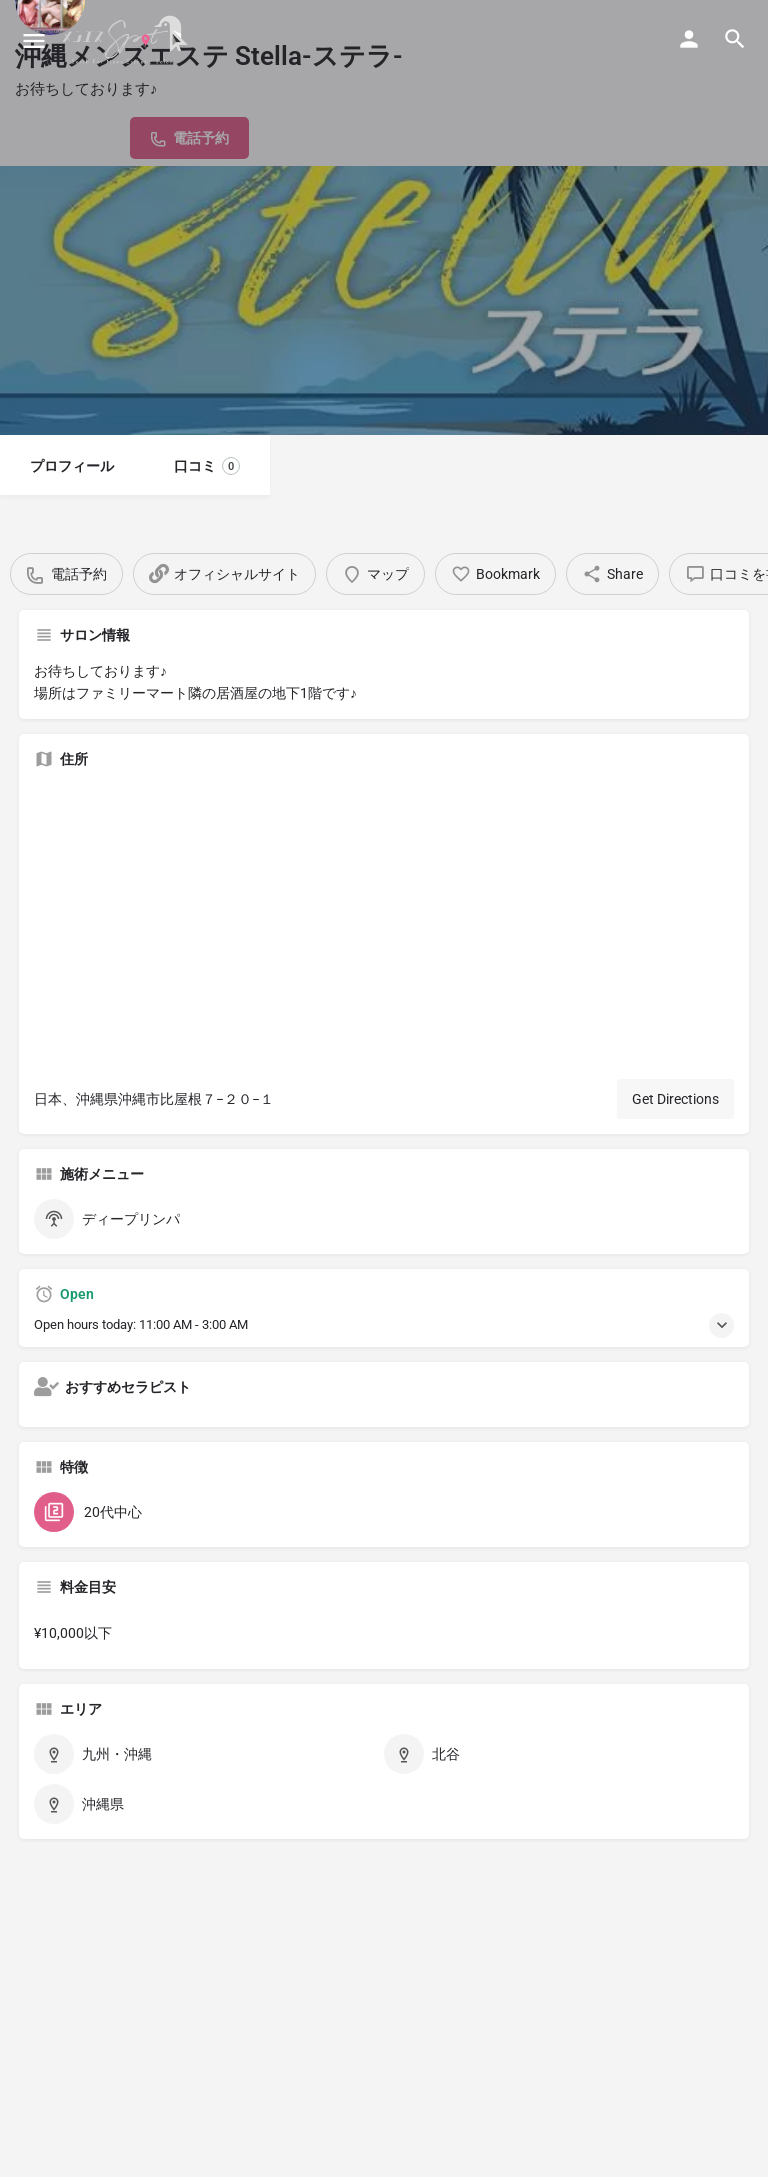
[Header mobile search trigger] (735, 39)
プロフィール (72, 466)
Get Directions (675, 1099)
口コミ (207, 466)
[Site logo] (127, 40)
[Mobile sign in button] (689, 39)
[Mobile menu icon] (34, 40)
